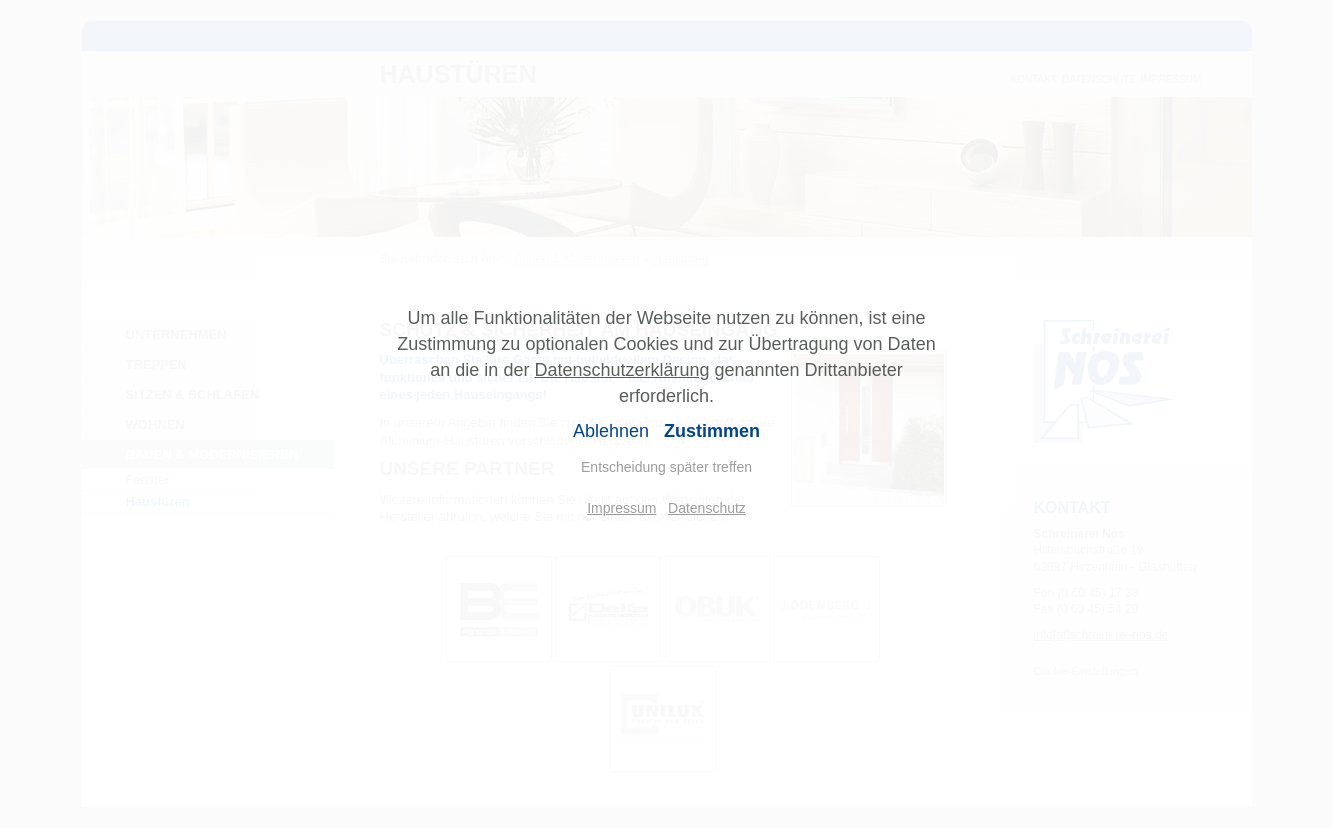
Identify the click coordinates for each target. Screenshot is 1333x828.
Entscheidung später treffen (666, 467)
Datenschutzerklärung (621, 370)
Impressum (621, 508)
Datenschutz (707, 508)
